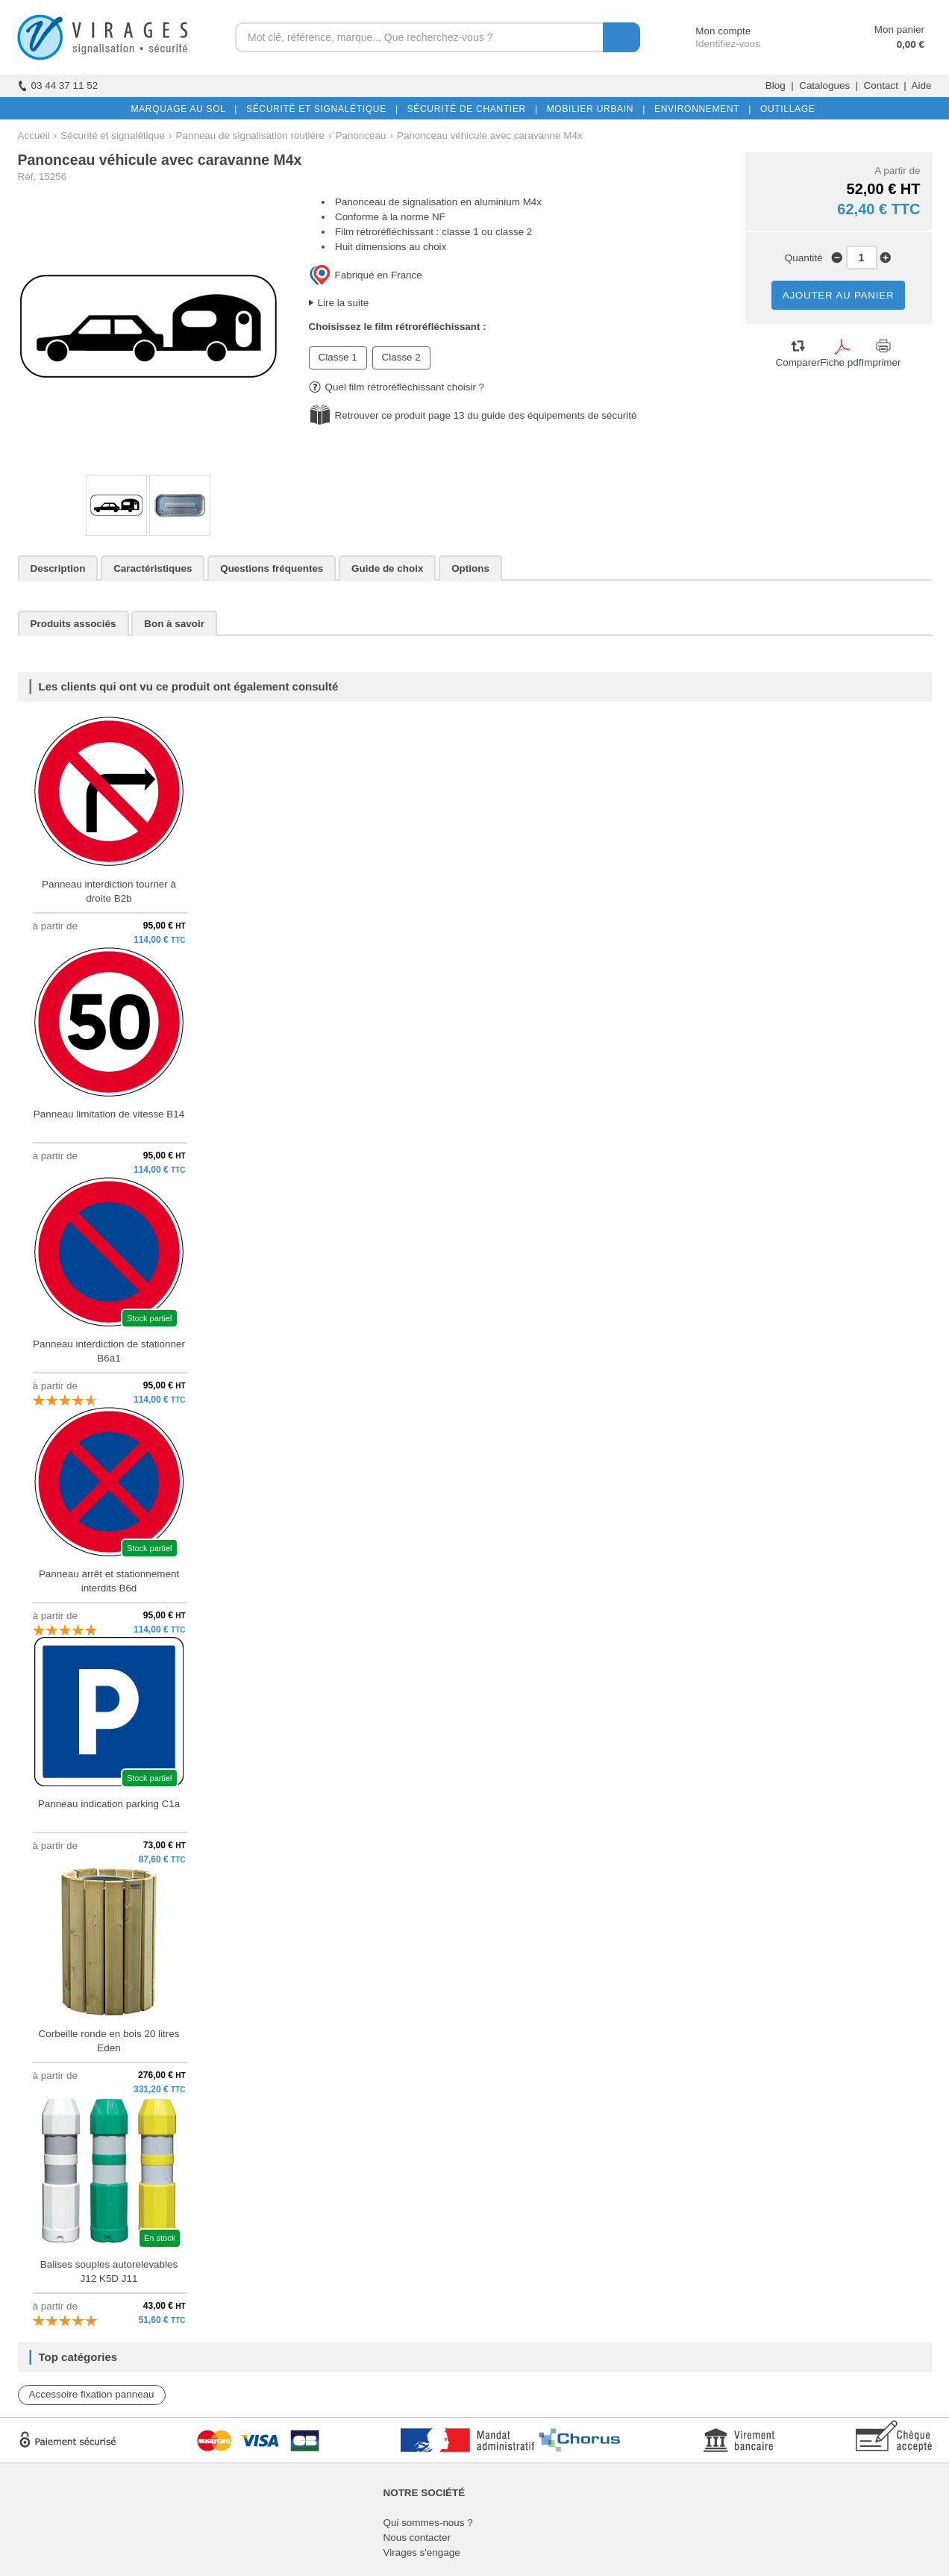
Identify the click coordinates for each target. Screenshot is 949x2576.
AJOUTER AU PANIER (839, 295)
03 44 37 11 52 (58, 85)
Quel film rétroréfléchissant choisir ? (397, 387)
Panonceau (360, 135)
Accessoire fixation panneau (91, 2394)
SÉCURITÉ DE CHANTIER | (469, 109)
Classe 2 (401, 357)
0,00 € (910, 44)
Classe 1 (338, 357)
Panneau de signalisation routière (250, 135)
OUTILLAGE (784, 109)
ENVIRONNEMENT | (699, 109)
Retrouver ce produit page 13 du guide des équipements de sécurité (486, 415)
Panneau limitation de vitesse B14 (109, 1114)
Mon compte (709, 31)
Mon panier (899, 29)
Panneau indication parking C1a (109, 1803)
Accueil (34, 135)
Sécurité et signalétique (112, 135)
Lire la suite (343, 302)
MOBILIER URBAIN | (593, 109)
